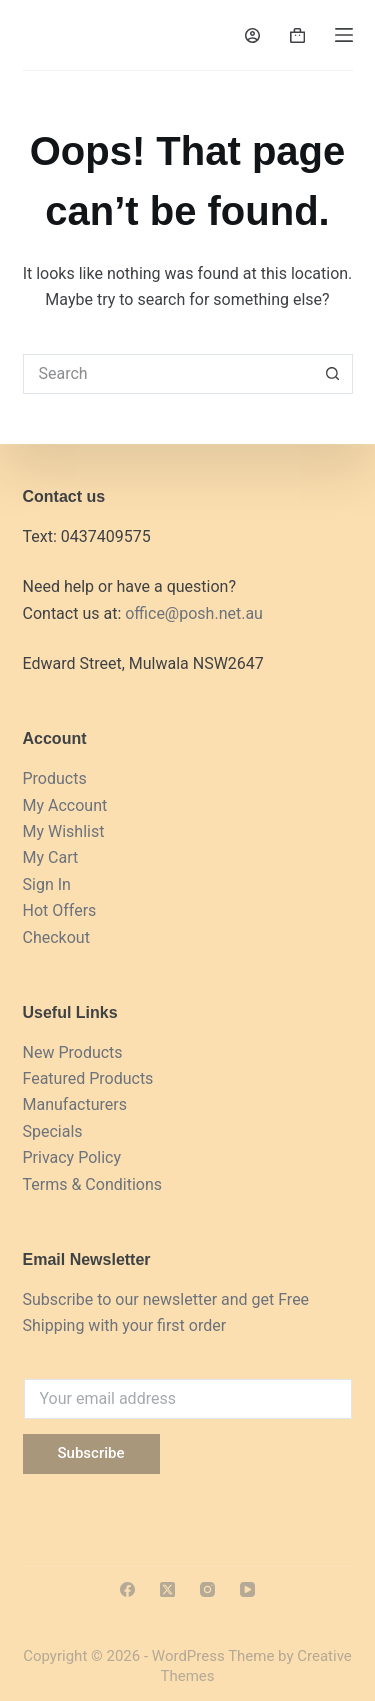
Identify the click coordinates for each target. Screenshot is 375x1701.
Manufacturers (75, 1104)
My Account (65, 805)
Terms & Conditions (93, 1184)
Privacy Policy (72, 1157)
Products (55, 778)
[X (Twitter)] (167, 1589)
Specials (53, 1131)
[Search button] (333, 374)
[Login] (252, 35)
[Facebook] (127, 1589)
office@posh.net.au (194, 613)
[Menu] (344, 35)
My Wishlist (64, 831)
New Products (73, 1052)
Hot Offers (60, 910)
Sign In (47, 884)
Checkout (56, 937)
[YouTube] (247, 1589)
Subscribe (91, 1453)
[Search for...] (168, 374)
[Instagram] (207, 1589)
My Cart (51, 857)
